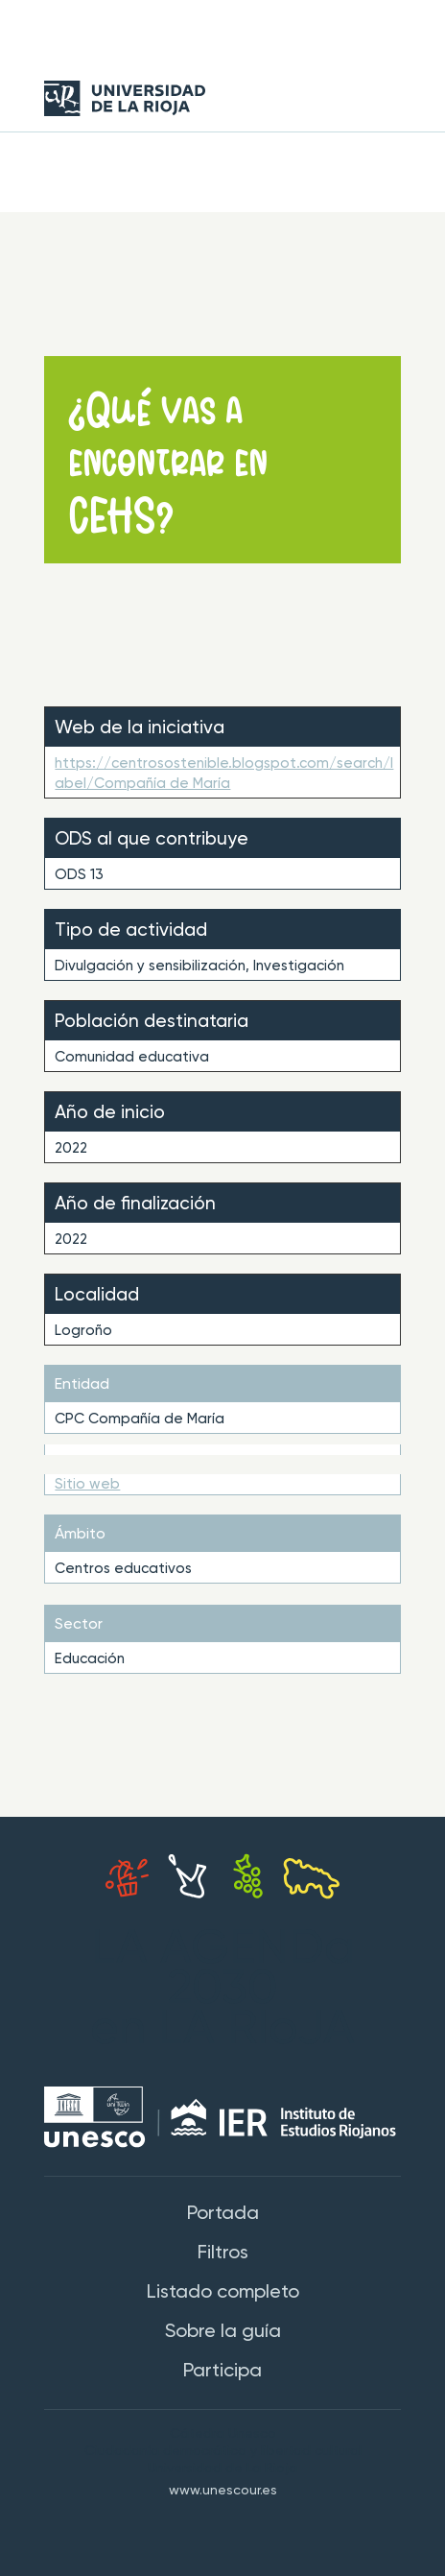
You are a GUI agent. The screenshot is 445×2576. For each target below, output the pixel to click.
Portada (223, 2214)
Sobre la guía (223, 2332)
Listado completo (223, 2292)
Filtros (223, 2253)
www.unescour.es (223, 2490)
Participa (222, 2371)
